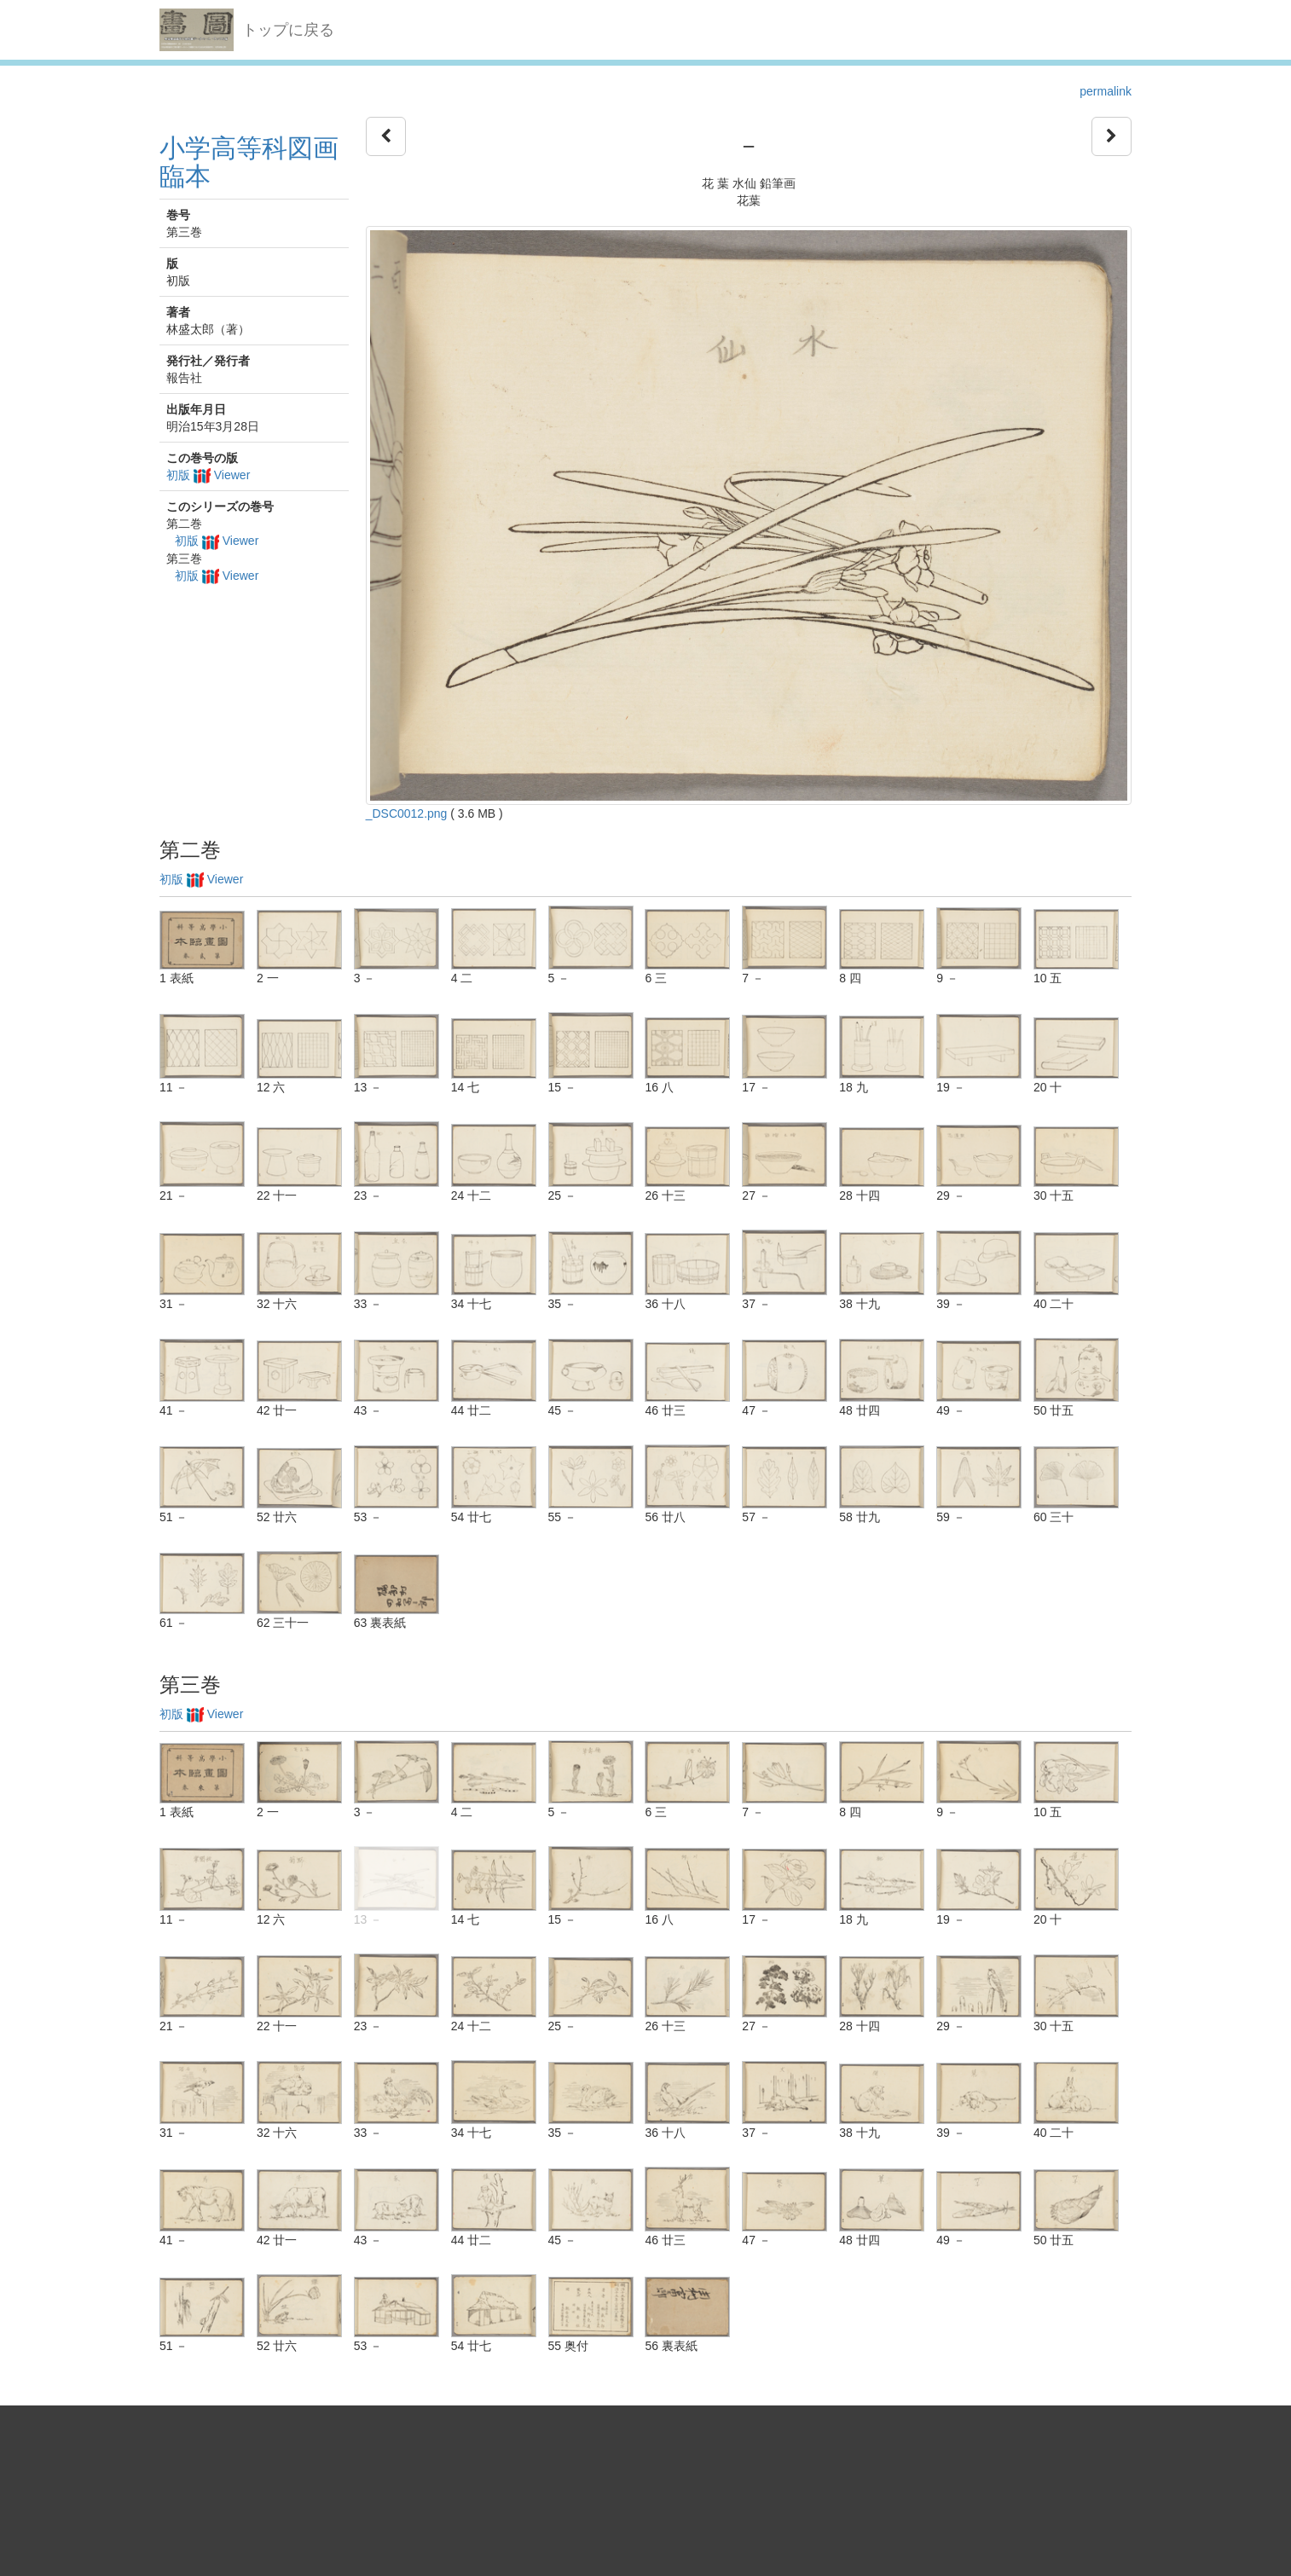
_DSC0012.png (407, 813)
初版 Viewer (208, 475)
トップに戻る (288, 29)
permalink (1106, 91)
